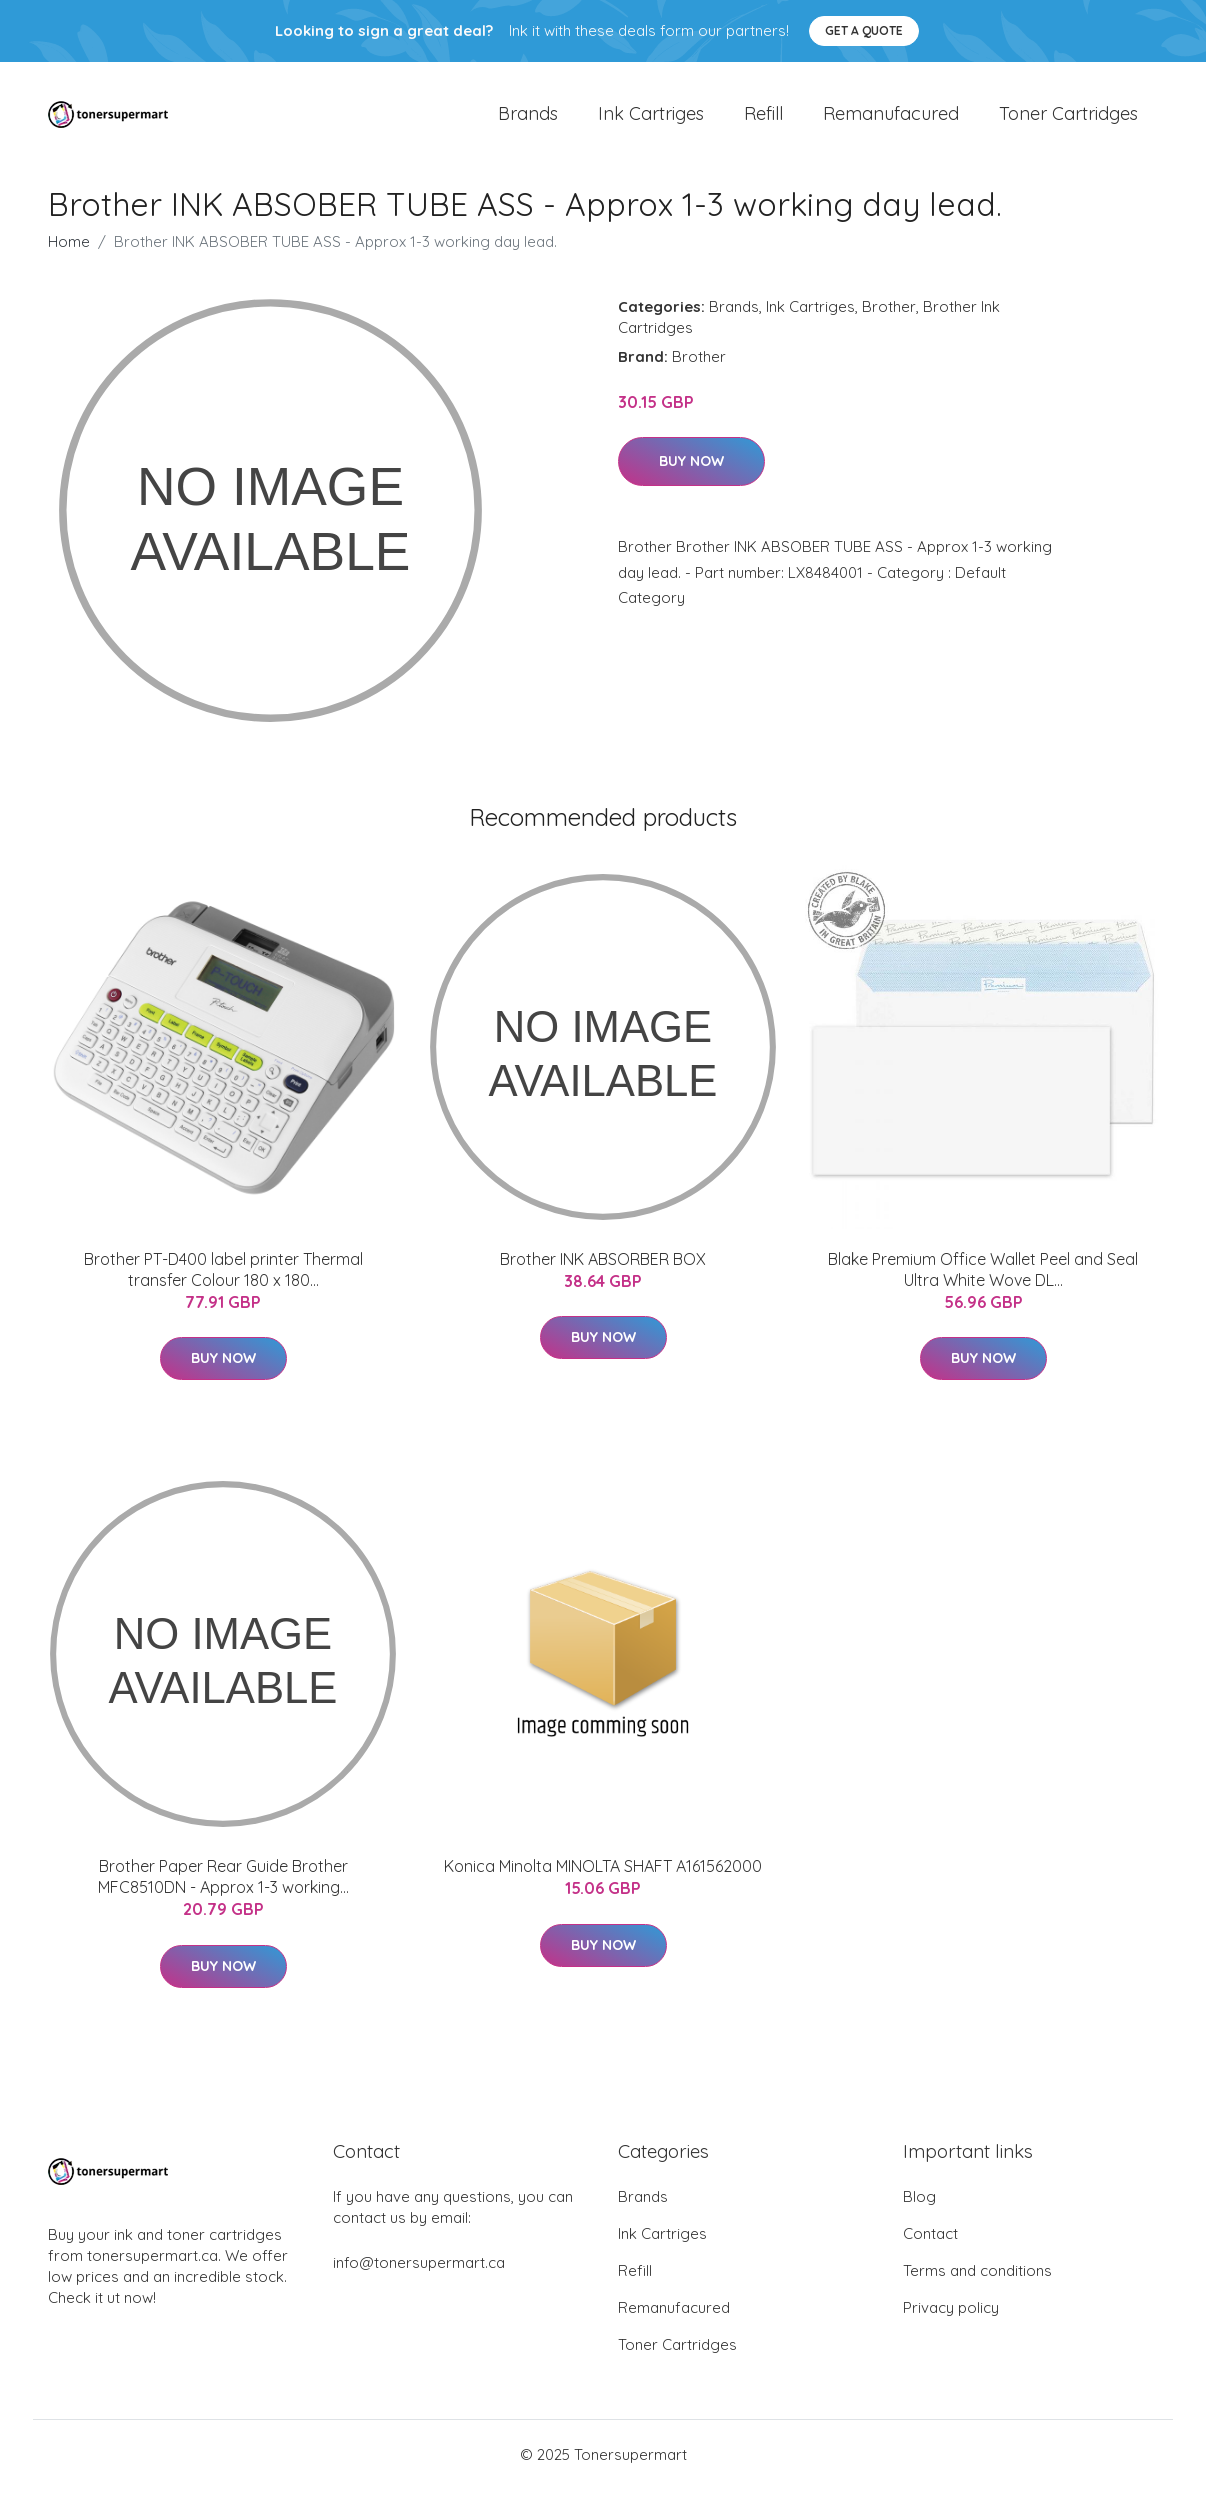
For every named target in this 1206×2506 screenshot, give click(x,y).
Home (69, 258)
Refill (763, 121)
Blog (919, 2213)
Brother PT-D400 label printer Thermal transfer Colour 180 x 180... (223, 1286)
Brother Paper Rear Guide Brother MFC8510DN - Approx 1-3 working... (223, 1893)
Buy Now (691, 478)
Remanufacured (891, 121)
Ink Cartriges (651, 121)
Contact (930, 2250)
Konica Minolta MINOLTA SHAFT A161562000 (603, 1883)
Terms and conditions (977, 2287)
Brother (889, 323)
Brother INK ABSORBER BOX (603, 1276)
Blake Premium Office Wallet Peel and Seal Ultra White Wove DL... (983, 1286)
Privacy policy (951, 2324)
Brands (528, 121)
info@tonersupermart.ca (419, 2279)
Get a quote (864, 30)
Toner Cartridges (1068, 121)
